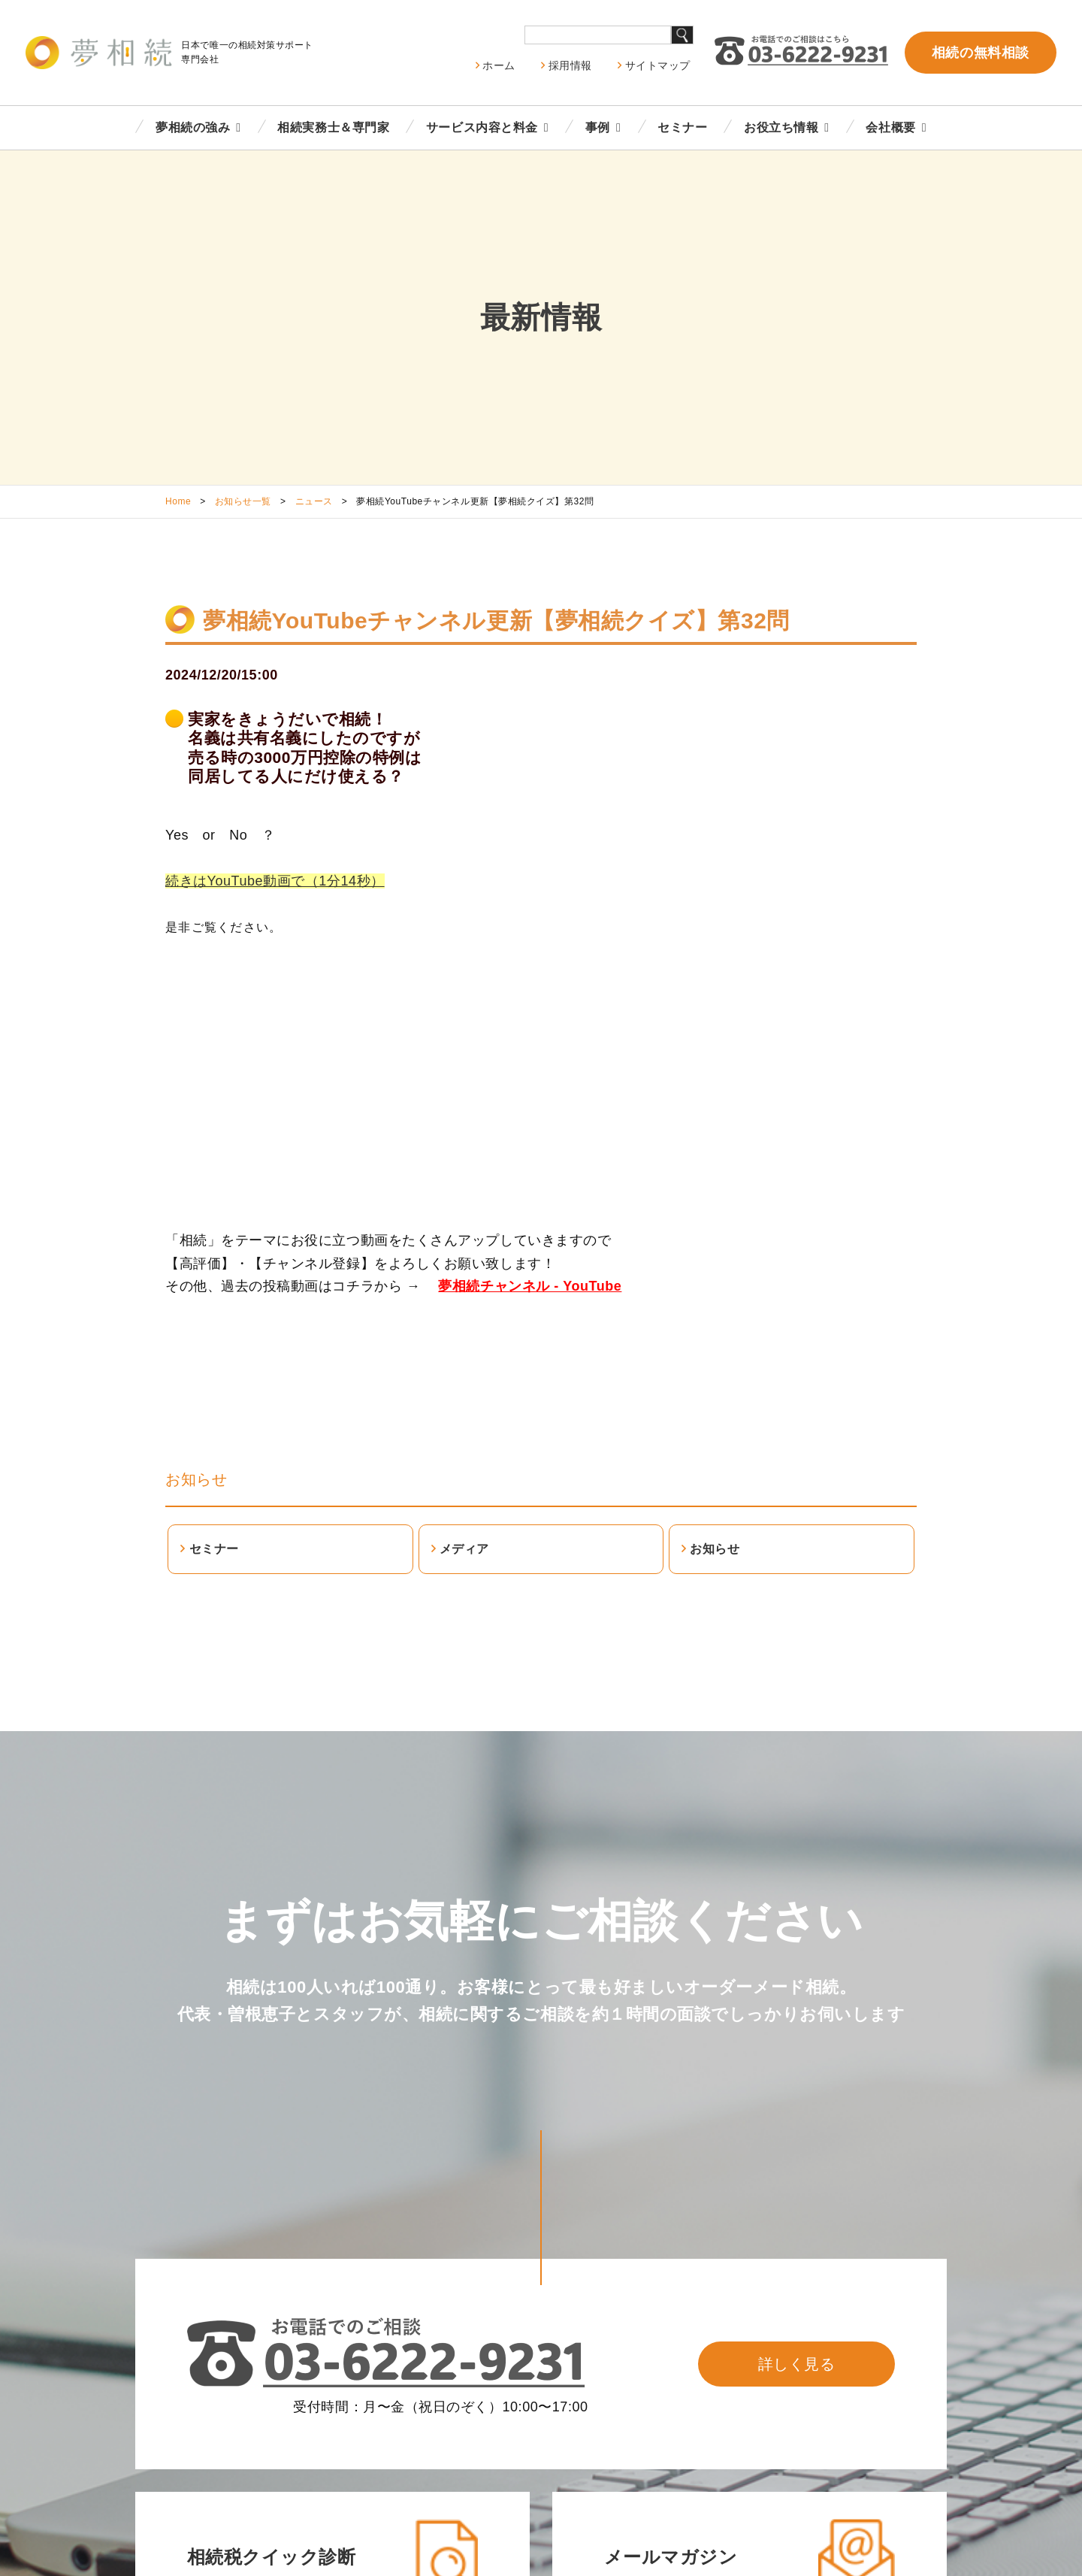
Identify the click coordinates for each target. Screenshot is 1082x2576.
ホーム (498, 65)
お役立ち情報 (781, 127)
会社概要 (890, 127)
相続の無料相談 (980, 52)
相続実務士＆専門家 (333, 127)
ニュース (314, 501)
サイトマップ (658, 65)
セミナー (682, 127)
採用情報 (570, 65)
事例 (597, 127)
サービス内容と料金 (482, 127)
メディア (464, 1548)
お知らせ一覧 (243, 501)
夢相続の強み (193, 127)
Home (178, 501)
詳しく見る (797, 2364)
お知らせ (196, 1479)
